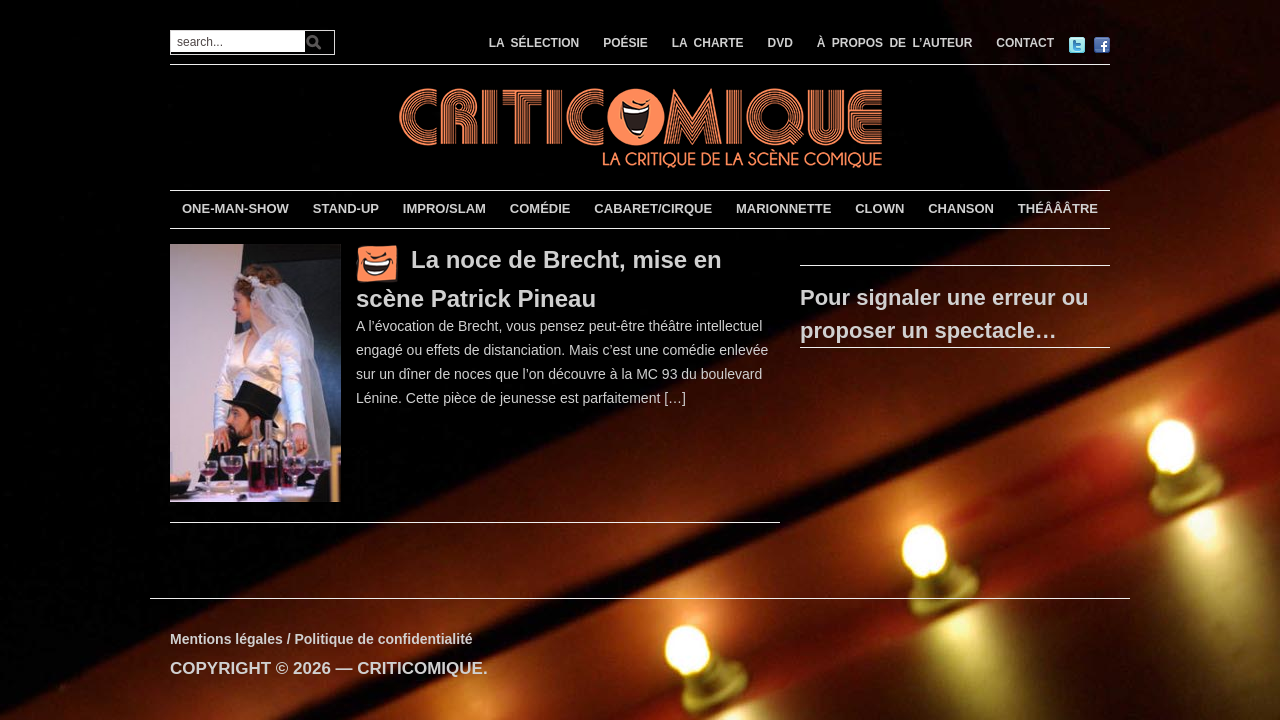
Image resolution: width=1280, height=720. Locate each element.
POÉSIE (625, 43)
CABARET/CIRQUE (653, 208)
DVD (780, 43)
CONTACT (1025, 43)
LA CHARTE (708, 43)
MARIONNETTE (783, 208)
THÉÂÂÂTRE (1058, 208)
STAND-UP (346, 208)
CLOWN (879, 208)
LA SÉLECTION (534, 43)
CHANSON (961, 208)
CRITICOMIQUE (420, 668)
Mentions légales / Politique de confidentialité (321, 639)
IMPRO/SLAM (444, 208)
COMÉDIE (540, 208)
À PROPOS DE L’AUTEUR (895, 43)
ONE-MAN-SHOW (235, 208)
